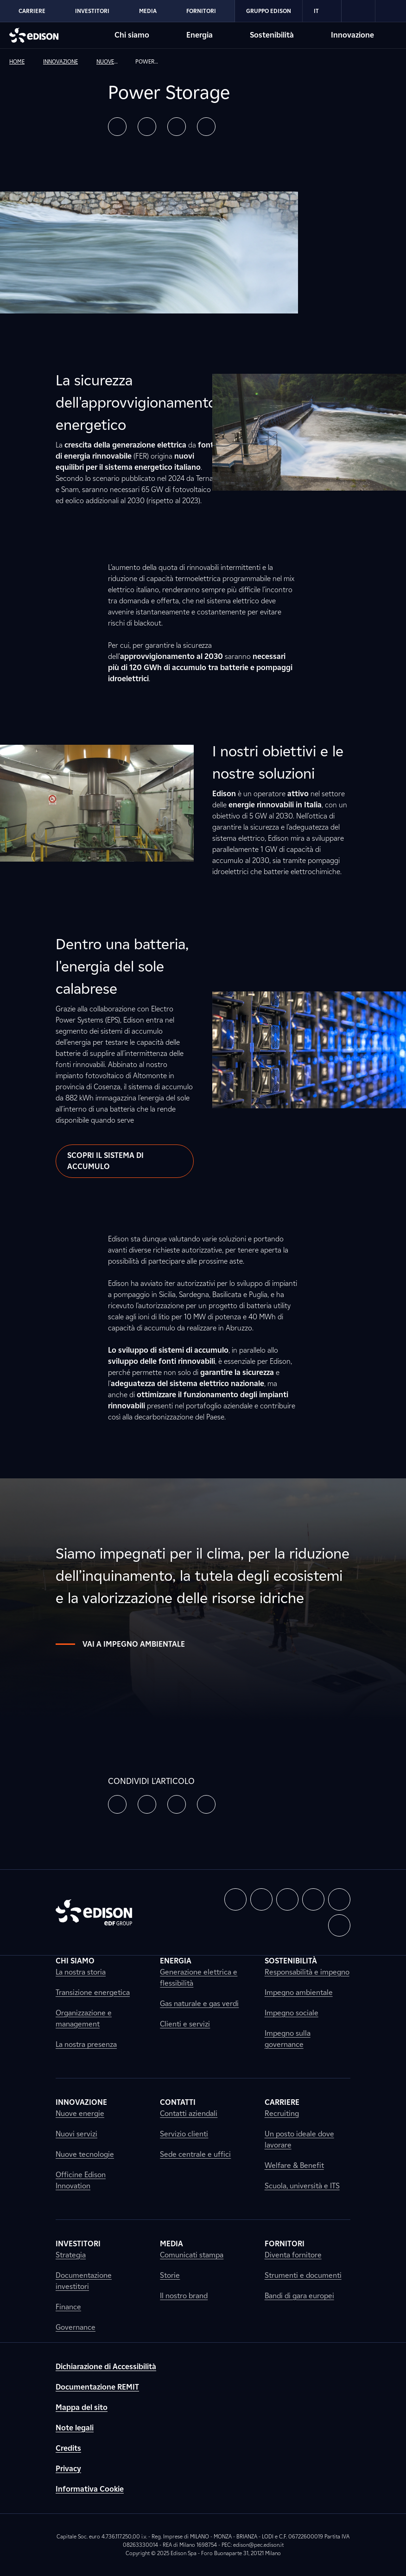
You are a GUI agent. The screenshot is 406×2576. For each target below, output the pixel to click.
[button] (117, 126)
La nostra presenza (86, 2044)
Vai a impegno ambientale (120, 1644)
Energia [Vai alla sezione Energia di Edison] (199, 35)
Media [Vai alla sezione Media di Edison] (148, 10)
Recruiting (282, 2113)
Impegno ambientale (299, 1992)
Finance (68, 2306)
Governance (75, 2327)
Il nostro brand (184, 2295)
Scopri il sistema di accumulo (105, 1161)
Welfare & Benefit (294, 2165)
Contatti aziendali (188, 2113)
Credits (68, 2448)
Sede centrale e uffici (195, 2154)
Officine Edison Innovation (81, 2180)
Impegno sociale (291, 2012)
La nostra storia (81, 1972)
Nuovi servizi (76, 2133)
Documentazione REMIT (97, 2387)
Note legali (75, 2427)
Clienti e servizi (185, 2024)
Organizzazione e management (84, 2018)
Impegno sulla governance (288, 2039)
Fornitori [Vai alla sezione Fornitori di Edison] (201, 10)
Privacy (68, 2468)
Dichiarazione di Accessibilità (106, 2366)
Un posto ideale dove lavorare (299, 2139)
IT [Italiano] (322, 11)
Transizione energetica (93, 1992)
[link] (358, 11)
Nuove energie (80, 2113)
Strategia (71, 2254)
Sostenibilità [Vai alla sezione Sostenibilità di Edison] (272, 35)
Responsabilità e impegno (307, 1972)
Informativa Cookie (90, 2489)
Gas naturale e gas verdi (199, 2003)
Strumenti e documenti (303, 2275)
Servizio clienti (184, 2133)
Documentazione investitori (84, 2281)
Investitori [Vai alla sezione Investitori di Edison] (92, 10)
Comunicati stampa (191, 2254)
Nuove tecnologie (85, 2154)
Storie (170, 2275)
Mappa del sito (82, 2407)
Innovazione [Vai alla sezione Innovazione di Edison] (352, 35)
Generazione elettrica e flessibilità (198, 1978)
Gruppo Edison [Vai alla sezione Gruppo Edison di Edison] (268, 10)
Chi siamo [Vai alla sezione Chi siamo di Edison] (131, 35)
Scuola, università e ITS (302, 2185)
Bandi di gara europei (299, 2295)
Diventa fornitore (293, 2254)
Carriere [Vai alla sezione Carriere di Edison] (32, 10)
